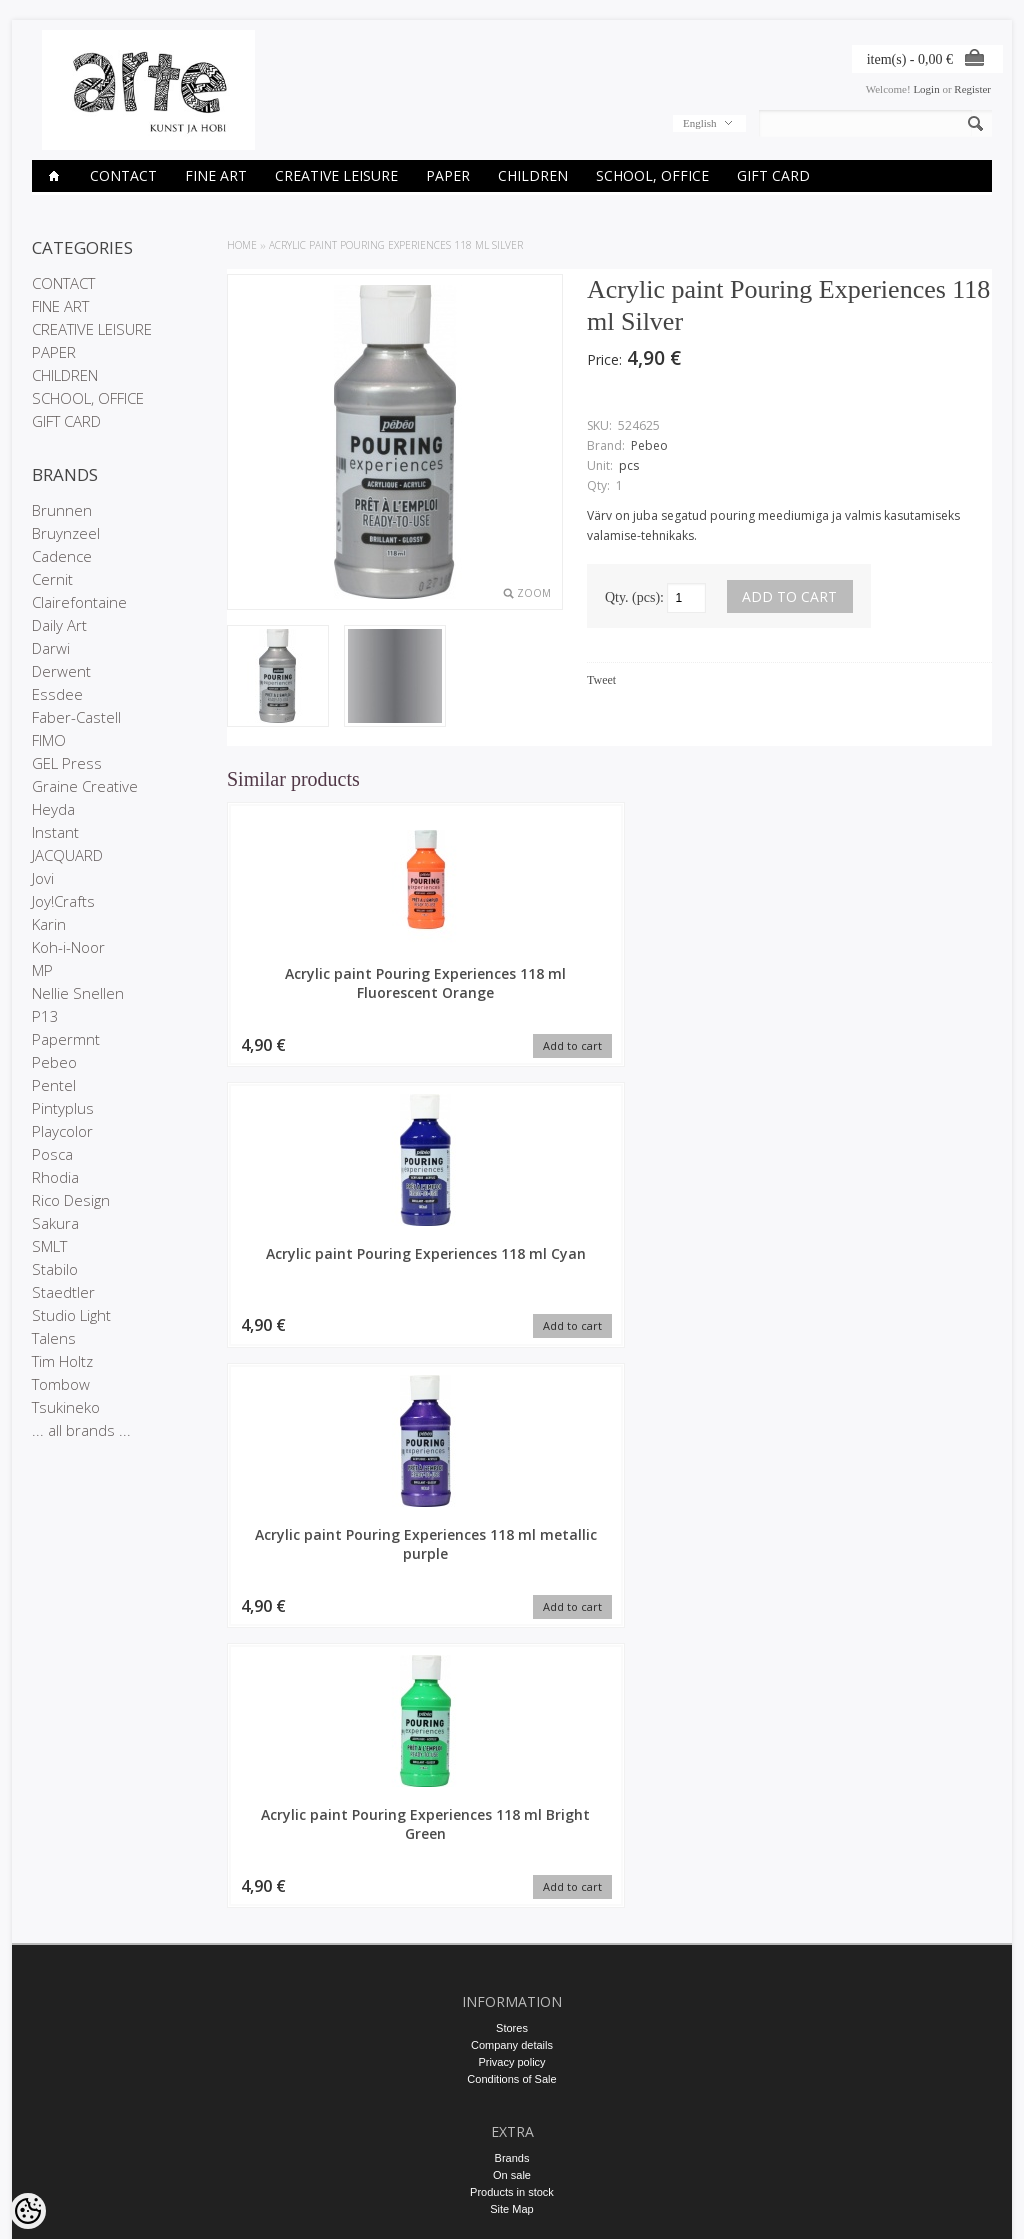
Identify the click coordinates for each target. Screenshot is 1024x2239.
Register (972, 89)
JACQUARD (67, 855)
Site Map (511, 1790)
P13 (45, 1016)
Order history (512, 1886)
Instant (55, 832)
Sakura (55, 1223)
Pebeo (54, 1062)
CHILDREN (533, 175)
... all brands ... (81, 1430)
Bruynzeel (66, 533)
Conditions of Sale (511, 1660)
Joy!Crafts (63, 901)
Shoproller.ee (959, 2205)
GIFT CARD (773, 175)
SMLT (49, 1246)
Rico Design (71, 1200)
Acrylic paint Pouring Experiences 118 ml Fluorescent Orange (317, 992)
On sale (512, 1756)
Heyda (53, 809)
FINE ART (216, 175)
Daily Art (59, 625)
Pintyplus (63, 1108)
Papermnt (66, 1039)
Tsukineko (66, 1407)
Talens (54, 1338)
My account (512, 1869)
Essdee (57, 694)
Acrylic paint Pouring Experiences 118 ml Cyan (512, 992)
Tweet (601, 680)
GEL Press (67, 763)
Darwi (51, 648)
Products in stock (512, 1773)
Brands (512, 1739)
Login (926, 89)
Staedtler (63, 1292)
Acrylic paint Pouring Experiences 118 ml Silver (396, 245)
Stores (512, 1609)
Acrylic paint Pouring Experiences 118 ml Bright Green (902, 992)
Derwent (61, 671)
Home (242, 245)
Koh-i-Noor (68, 947)
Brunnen (62, 510)
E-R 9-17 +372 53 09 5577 (512, 2033)
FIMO (49, 740)
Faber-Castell (76, 717)
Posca (52, 1154)
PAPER (448, 175)
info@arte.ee (511, 2050)
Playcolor (62, 1131)
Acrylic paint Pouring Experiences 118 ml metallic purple (707, 992)
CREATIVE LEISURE (336, 175)
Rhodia (55, 1177)
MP (42, 970)
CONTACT (123, 175)
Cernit (52, 579)
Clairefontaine (79, 602)
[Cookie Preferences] (28, 2211)
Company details (512, 1626)
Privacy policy (511, 1643)
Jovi (43, 878)
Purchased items (512, 1903)
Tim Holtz (62, 1361)
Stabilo (55, 1269)
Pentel (54, 1085)
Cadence (62, 556)
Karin (49, 924)
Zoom (534, 593)
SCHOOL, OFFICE (652, 175)
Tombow (61, 1384)
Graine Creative (85, 786)
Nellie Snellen (78, 993)
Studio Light (71, 1315)
